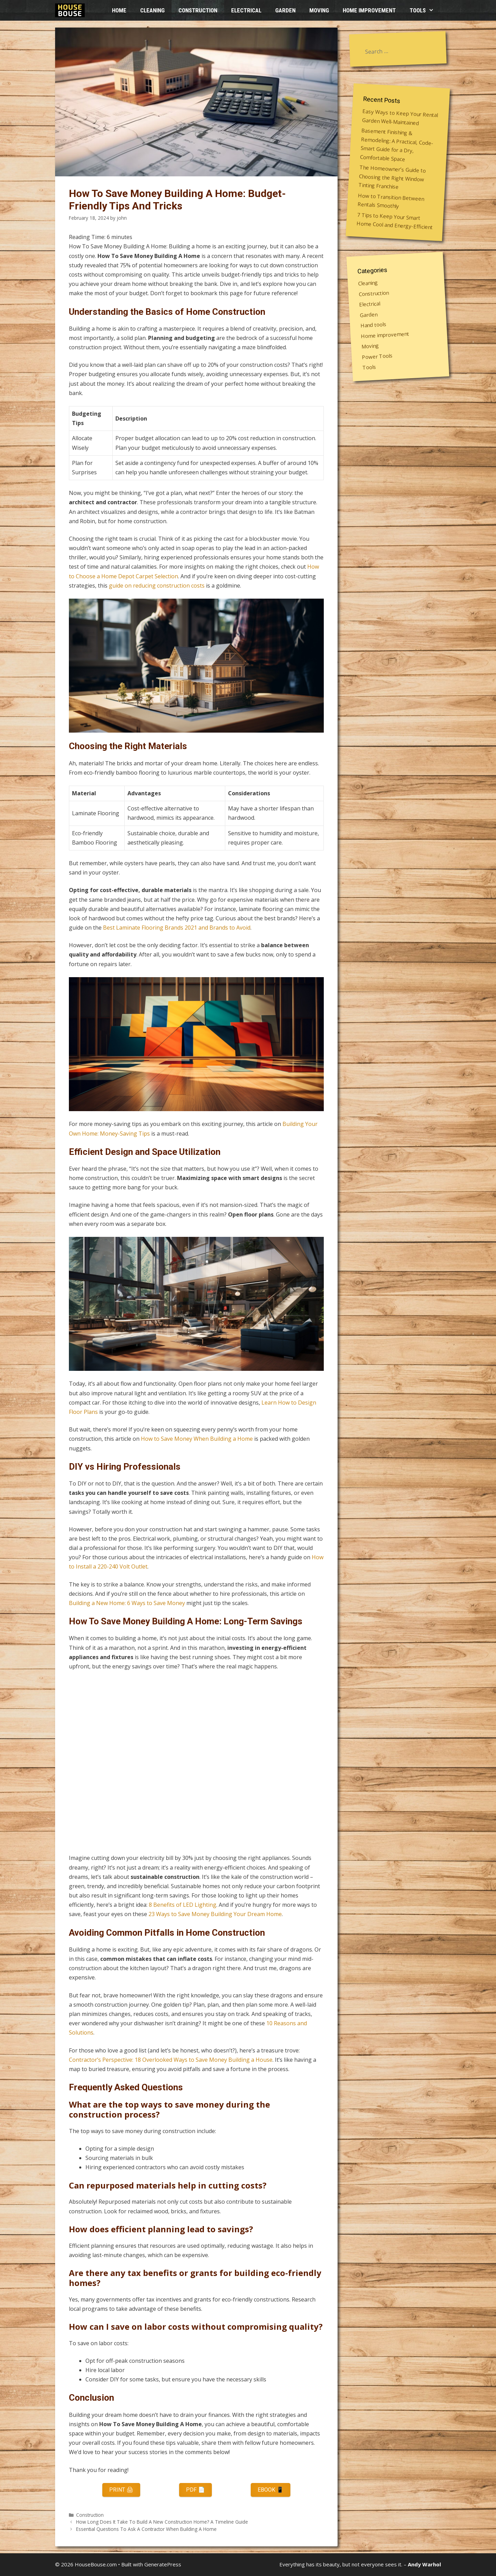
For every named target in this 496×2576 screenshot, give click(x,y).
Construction (197, 10)
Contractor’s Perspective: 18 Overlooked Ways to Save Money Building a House (170, 2059)
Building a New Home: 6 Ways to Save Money (127, 1603)
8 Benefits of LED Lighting (182, 1904)
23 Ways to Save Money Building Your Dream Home (215, 1914)
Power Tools (377, 356)
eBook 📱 (270, 2489)
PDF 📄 (195, 2489)
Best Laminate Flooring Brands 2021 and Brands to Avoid (176, 927)
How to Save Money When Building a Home (197, 1438)
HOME (119, 10)
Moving (319, 10)
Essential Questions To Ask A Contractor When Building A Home (146, 2529)
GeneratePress (162, 2564)
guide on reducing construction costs (157, 585)
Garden (285, 10)
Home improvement (369, 10)
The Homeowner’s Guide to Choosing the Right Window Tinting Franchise (392, 177)
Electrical (246, 10)
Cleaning (152, 10)
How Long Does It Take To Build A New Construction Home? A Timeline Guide (162, 2521)
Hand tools (373, 324)
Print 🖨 (121, 2489)
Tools (425, 10)
